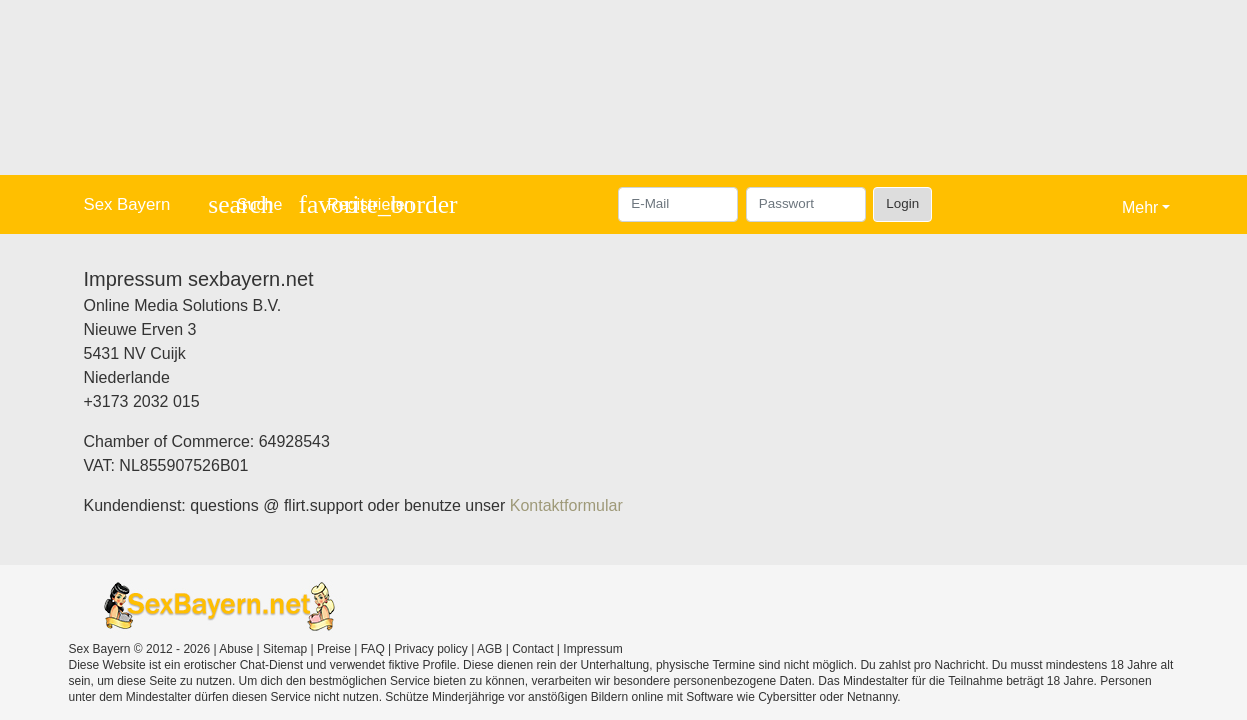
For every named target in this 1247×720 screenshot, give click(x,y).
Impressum (592, 649)
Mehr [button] (1140, 207)
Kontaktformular (566, 505)
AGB (489, 649)
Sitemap (285, 649)
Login (902, 203)
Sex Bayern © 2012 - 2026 (140, 649)
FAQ (373, 649)
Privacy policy (431, 649)
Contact (532, 649)
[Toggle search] (245, 204)
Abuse (236, 649)
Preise (334, 649)
